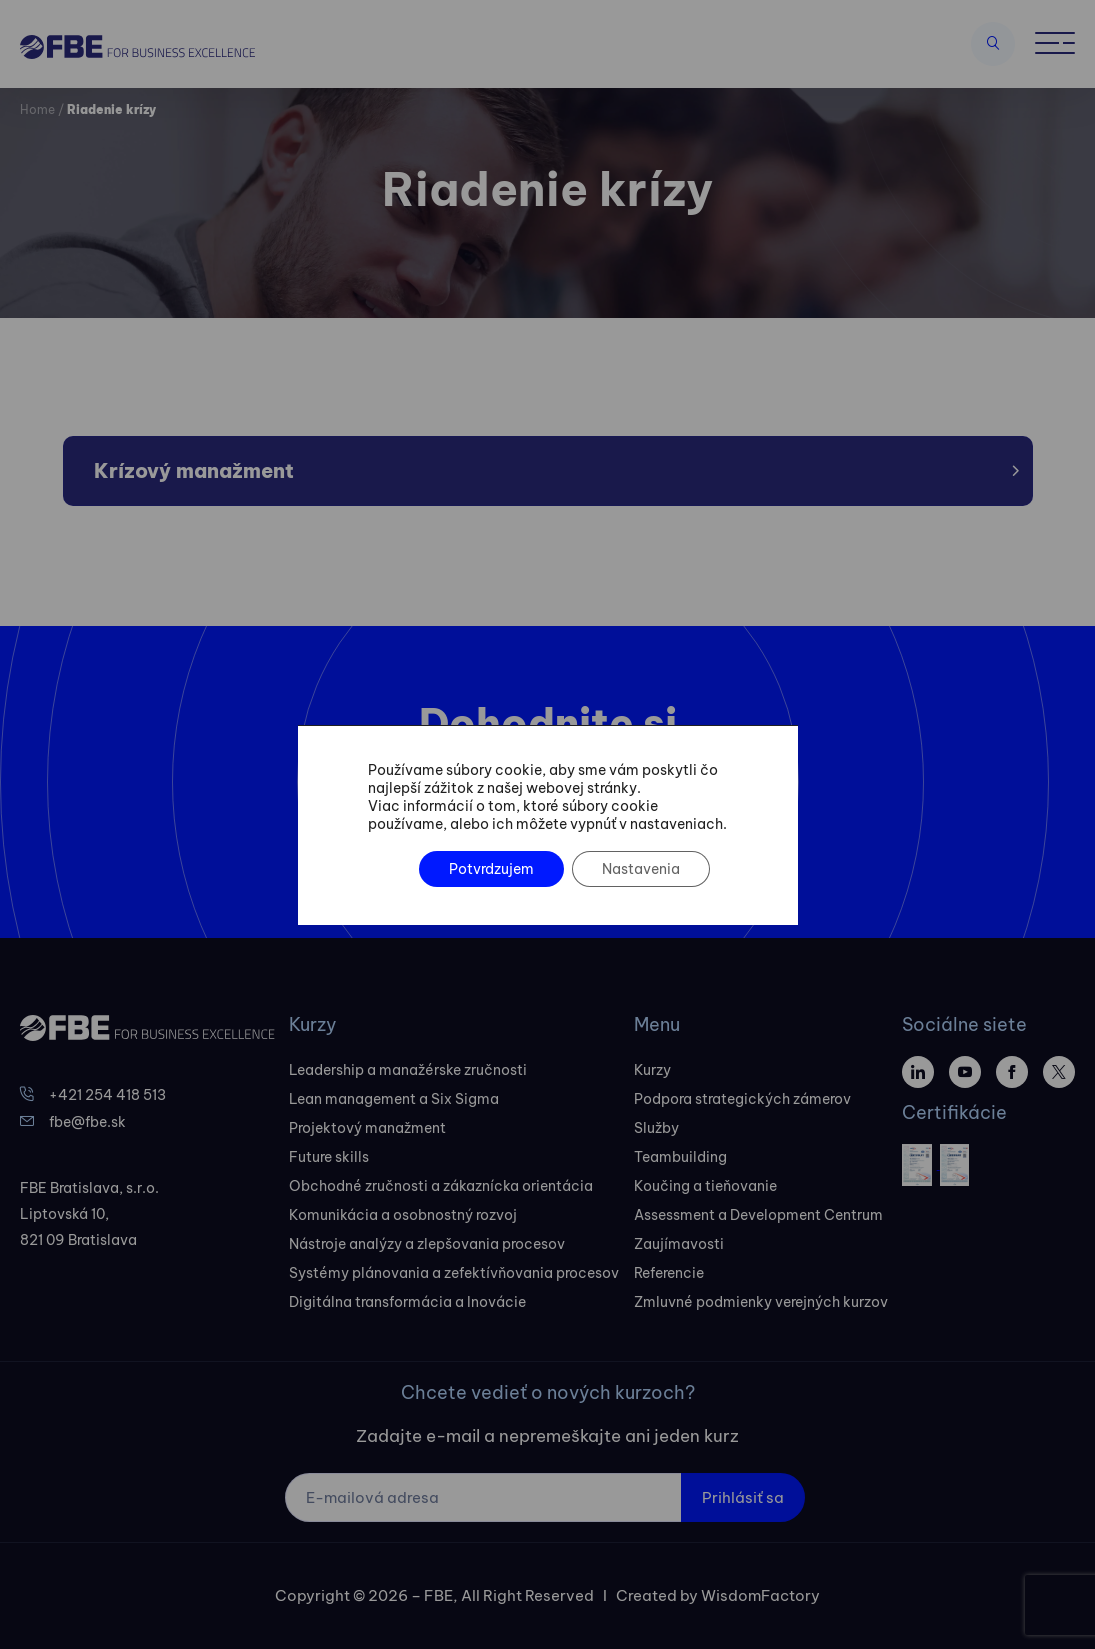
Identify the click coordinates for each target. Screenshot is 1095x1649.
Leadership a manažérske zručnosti (408, 1070)
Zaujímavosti (679, 1244)
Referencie (669, 1273)
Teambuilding (680, 1157)
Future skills (329, 1157)
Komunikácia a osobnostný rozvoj (403, 1215)
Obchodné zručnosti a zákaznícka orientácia (441, 1186)
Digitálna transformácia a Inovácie (407, 1302)
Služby (656, 1128)
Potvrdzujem (490, 869)
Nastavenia (640, 869)
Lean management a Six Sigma (394, 1099)
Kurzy (652, 1070)
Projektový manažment (367, 1128)
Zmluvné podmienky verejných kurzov (761, 1302)
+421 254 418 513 (107, 1095)
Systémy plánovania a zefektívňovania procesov (454, 1273)
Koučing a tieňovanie (705, 1186)
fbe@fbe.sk (87, 1122)
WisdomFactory (760, 1595)
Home (37, 109)
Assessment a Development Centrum (758, 1215)
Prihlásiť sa (743, 1497)
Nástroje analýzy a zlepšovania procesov (427, 1244)
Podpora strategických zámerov (742, 1099)
